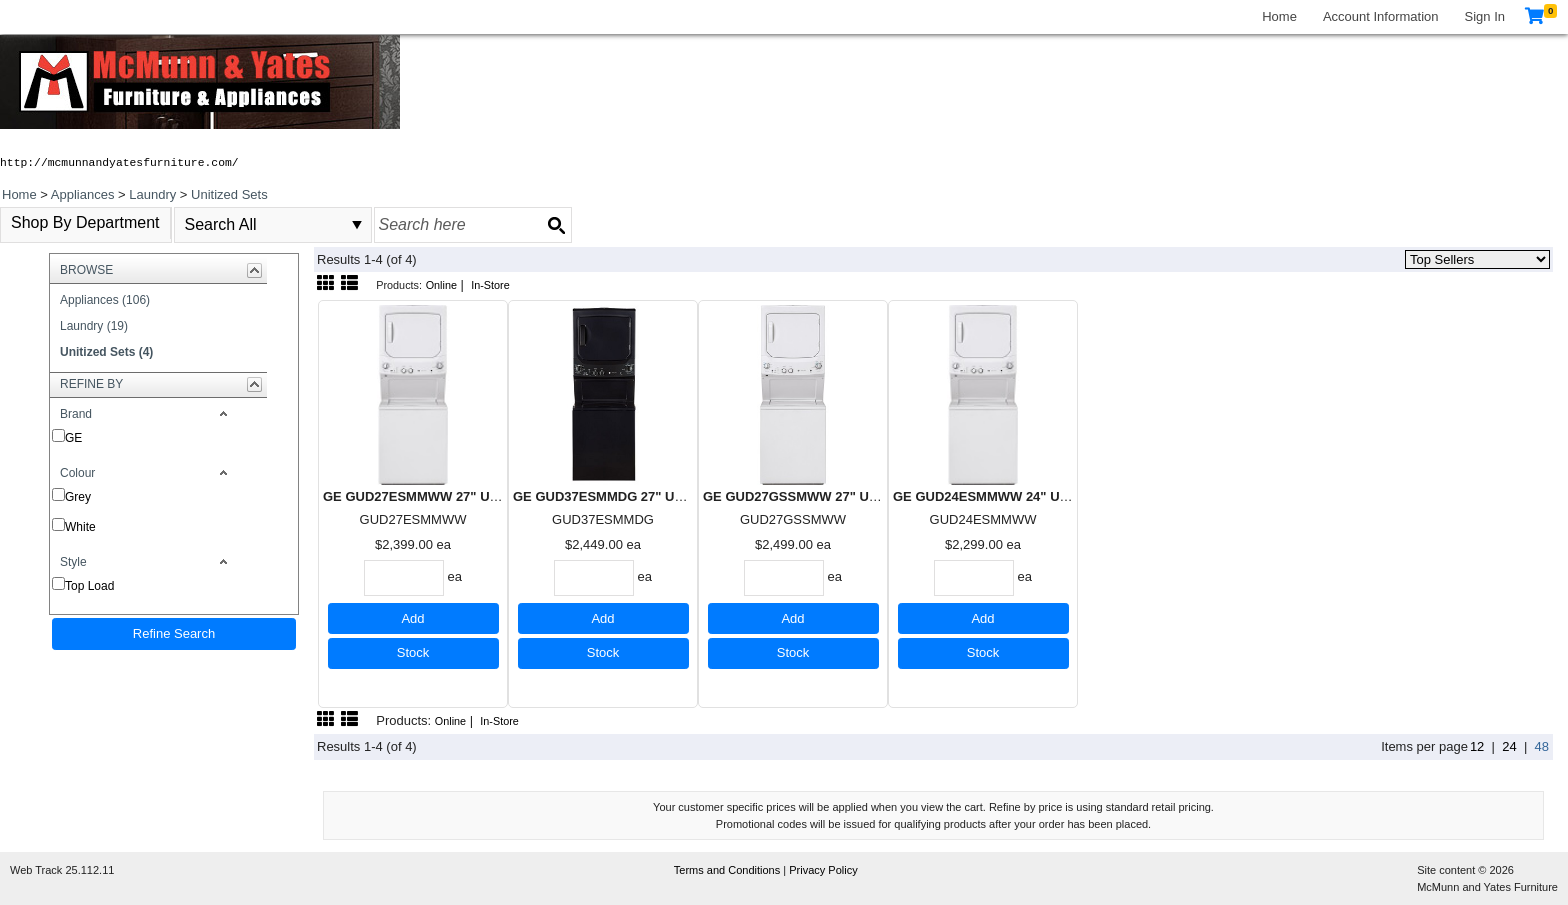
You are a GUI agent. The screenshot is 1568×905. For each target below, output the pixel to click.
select (357, 225)
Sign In (1485, 16)
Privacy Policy (823, 870)
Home (1279, 16)
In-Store (490, 285)
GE (73, 438)
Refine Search (174, 633)
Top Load (89, 586)
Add (412, 618)
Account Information (1381, 16)
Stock (413, 652)
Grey (78, 497)
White (80, 527)
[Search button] (556, 225)
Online (441, 285)
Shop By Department (85, 222)
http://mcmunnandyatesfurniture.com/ (119, 163)
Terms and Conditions (728, 870)
